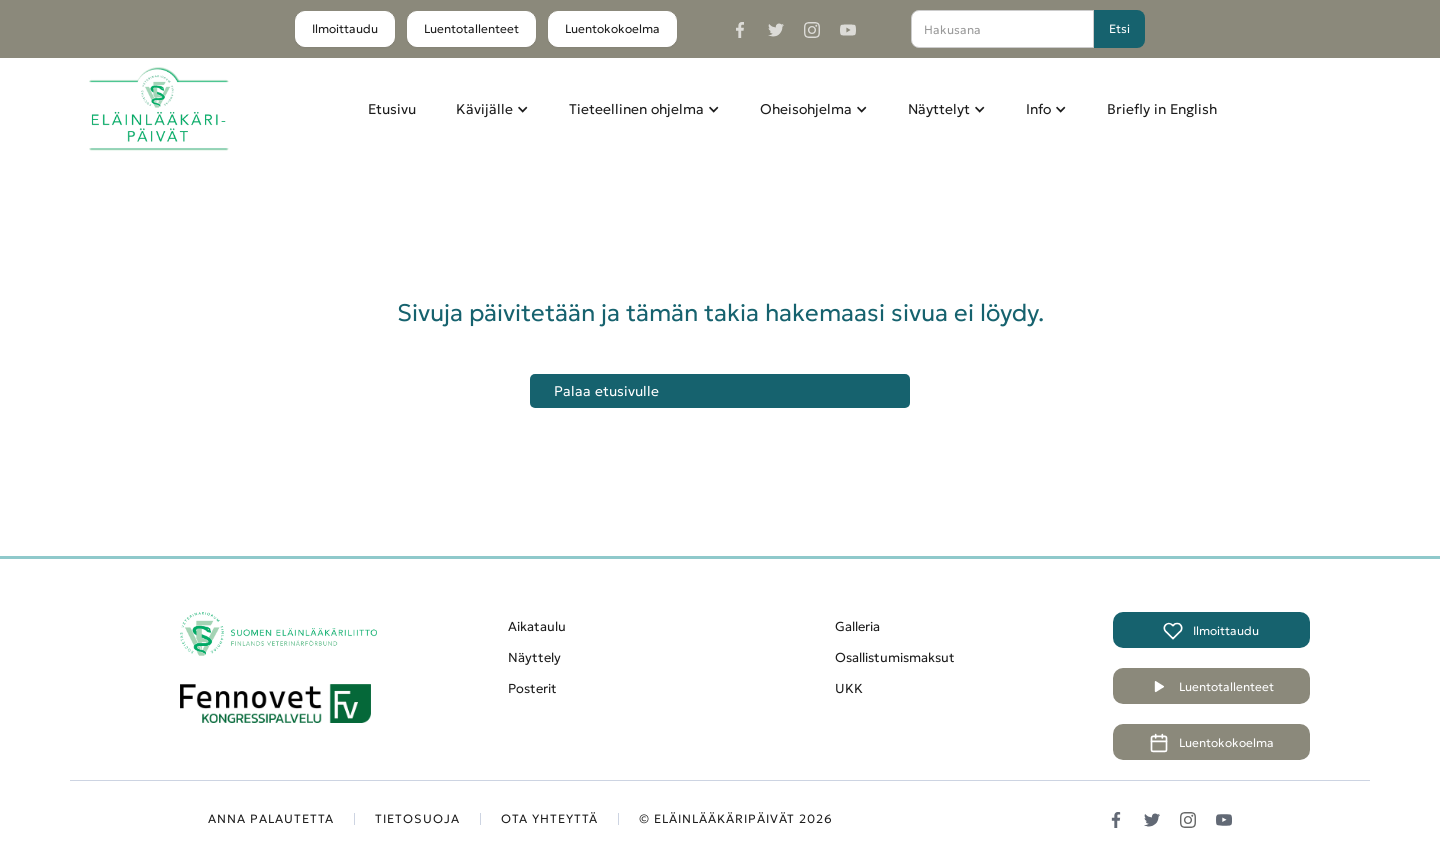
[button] (492, 109)
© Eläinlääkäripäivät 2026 (736, 818)
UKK (849, 688)
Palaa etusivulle (606, 391)
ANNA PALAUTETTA (271, 818)
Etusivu (392, 109)
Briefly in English (1162, 109)
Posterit (532, 688)
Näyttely (534, 657)
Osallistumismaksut (895, 657)
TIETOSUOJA (417, 818)
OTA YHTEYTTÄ (549, 818)
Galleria (857, 626)
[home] (158, 109)
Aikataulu (537, 626)
